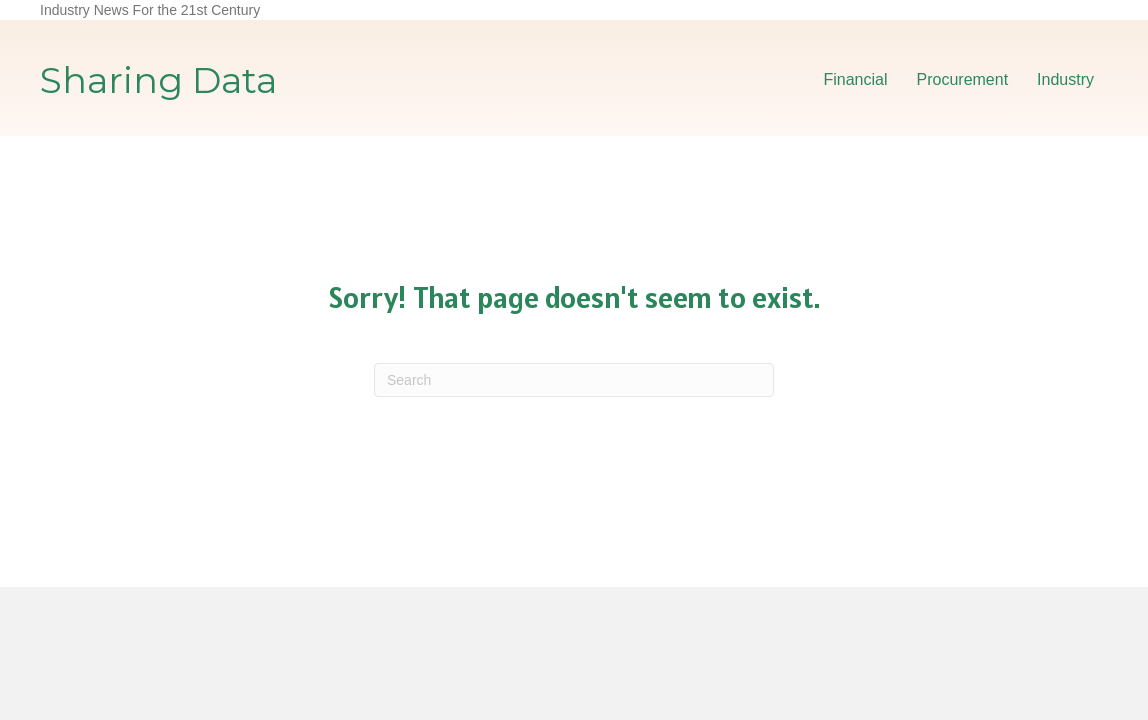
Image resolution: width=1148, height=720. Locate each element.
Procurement (963, 79)
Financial (855, 79)
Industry (1065, 79)
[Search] (574, 380)
